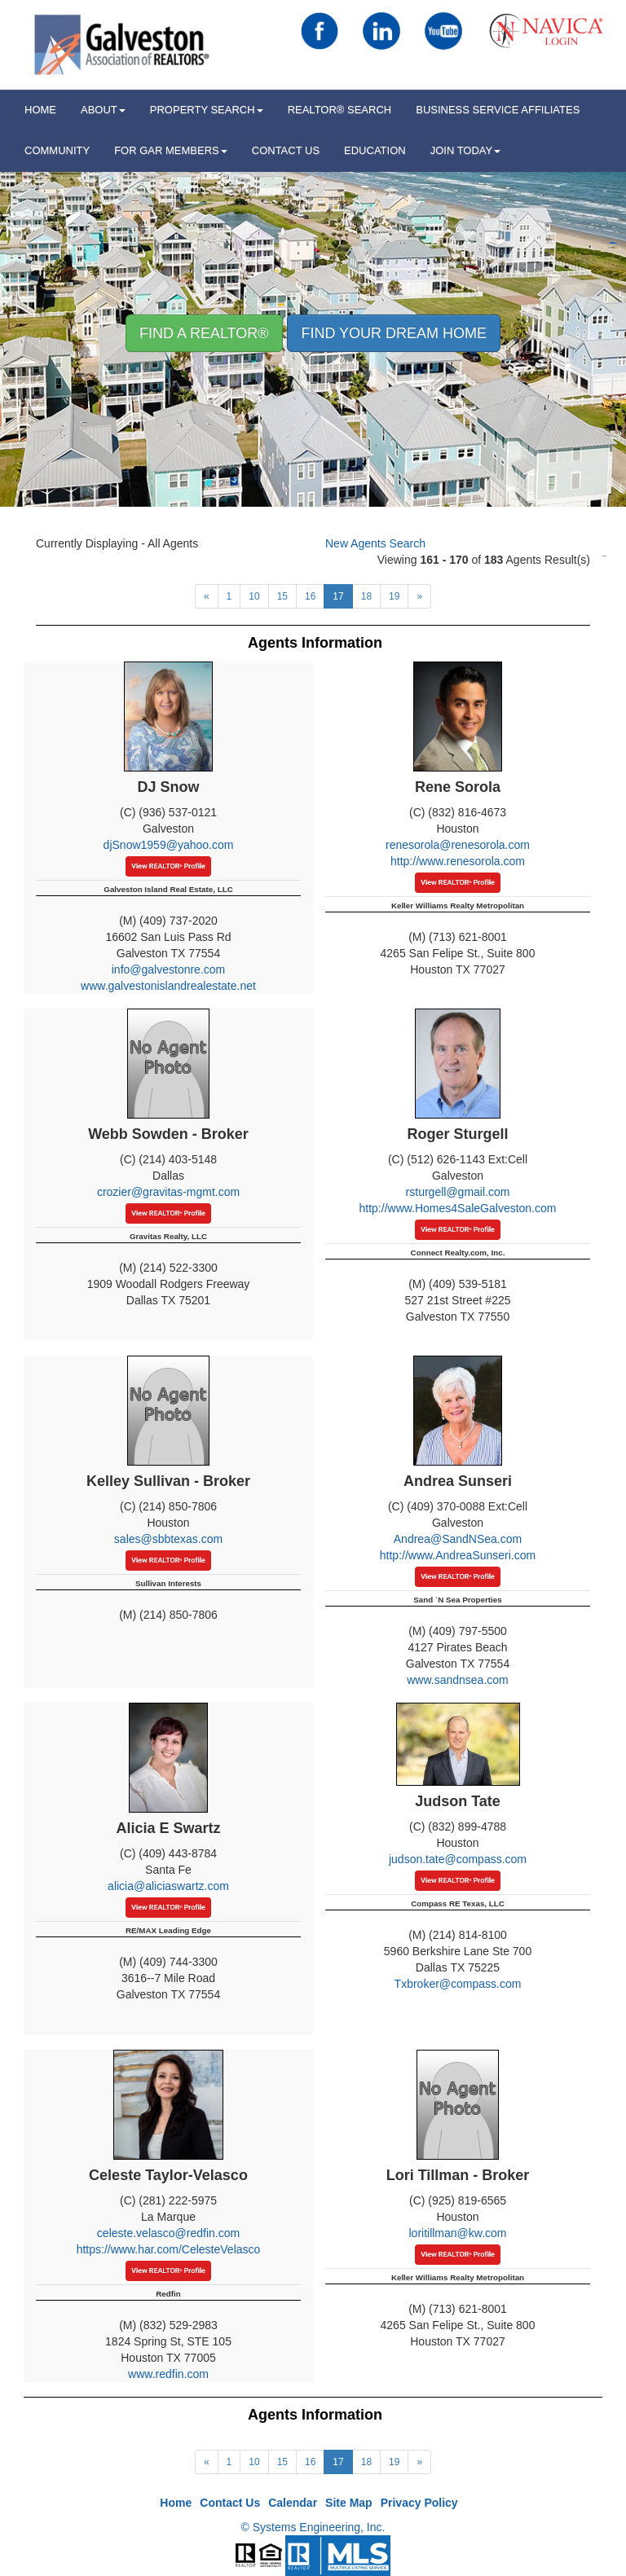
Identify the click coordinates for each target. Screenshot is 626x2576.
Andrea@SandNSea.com (458, 1538)
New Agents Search (375, 543)
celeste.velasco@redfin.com (168, 2233)
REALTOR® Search (340, 109)
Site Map (349, 2502)
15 (282, 596)
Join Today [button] (465, 150)
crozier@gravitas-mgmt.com (168, 1191)
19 (394, 596)
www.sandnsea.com (458, 1679)
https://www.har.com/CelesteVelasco (169, 2249)
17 (338, 596)
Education (375, 150)
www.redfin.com (168, 2373)
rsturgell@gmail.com (458, 1191)
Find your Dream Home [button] (394, 333)
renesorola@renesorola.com (458, 844)
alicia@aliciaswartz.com (168, 1885)
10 (254, 596)
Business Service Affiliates (498, 109)
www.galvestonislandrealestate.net (168, 985)
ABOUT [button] (103, 109)
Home (176, 2502)
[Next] (206, 596)
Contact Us (286, 150)
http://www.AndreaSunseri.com (458, 1555)
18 (366, 596)
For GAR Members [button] (170, 150)
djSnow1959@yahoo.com (169, 844)
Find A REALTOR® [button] (204, 333)
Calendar (292, 2502)
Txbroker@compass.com (458, 1983)
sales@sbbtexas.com (168, 1538)
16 (310, 596)
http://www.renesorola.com (457, 861)
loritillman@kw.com (457, 2233)
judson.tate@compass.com (458, 1859)
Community (57, 150)
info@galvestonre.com (169, 969)
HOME (40, 109)
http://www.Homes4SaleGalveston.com (458, 1208)
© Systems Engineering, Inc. (313, 2527)
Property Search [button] (206, 109)
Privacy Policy (419, 2502)
